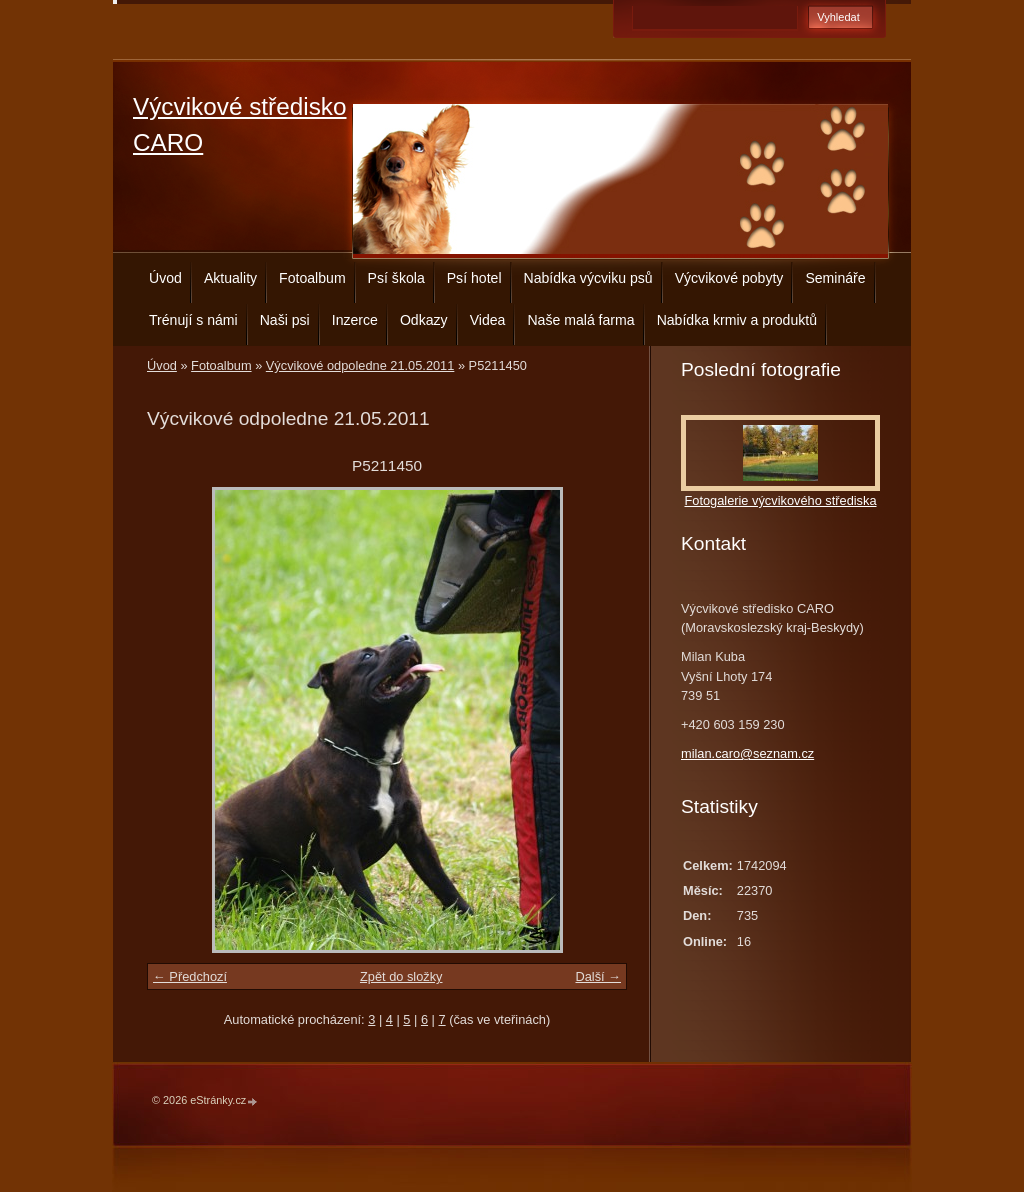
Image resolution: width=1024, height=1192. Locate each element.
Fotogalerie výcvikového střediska (780, 500)
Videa (488, 320)
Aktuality (230, 278)
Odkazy (424, 320)
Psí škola (396, 278)
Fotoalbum (312, 278)
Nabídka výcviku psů (588, 278)
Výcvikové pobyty (729, 278)
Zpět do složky (401, 976)
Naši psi (285, 320)
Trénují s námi (193, 320)
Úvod (165, 278)
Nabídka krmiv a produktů (737, 320)
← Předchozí (190, 976)
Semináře (835, 278)
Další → (598, 976)
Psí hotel (474, 278)
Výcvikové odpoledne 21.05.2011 (360, 365)
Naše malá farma (580, 320)
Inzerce (355, 320)
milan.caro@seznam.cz (747, 753)
